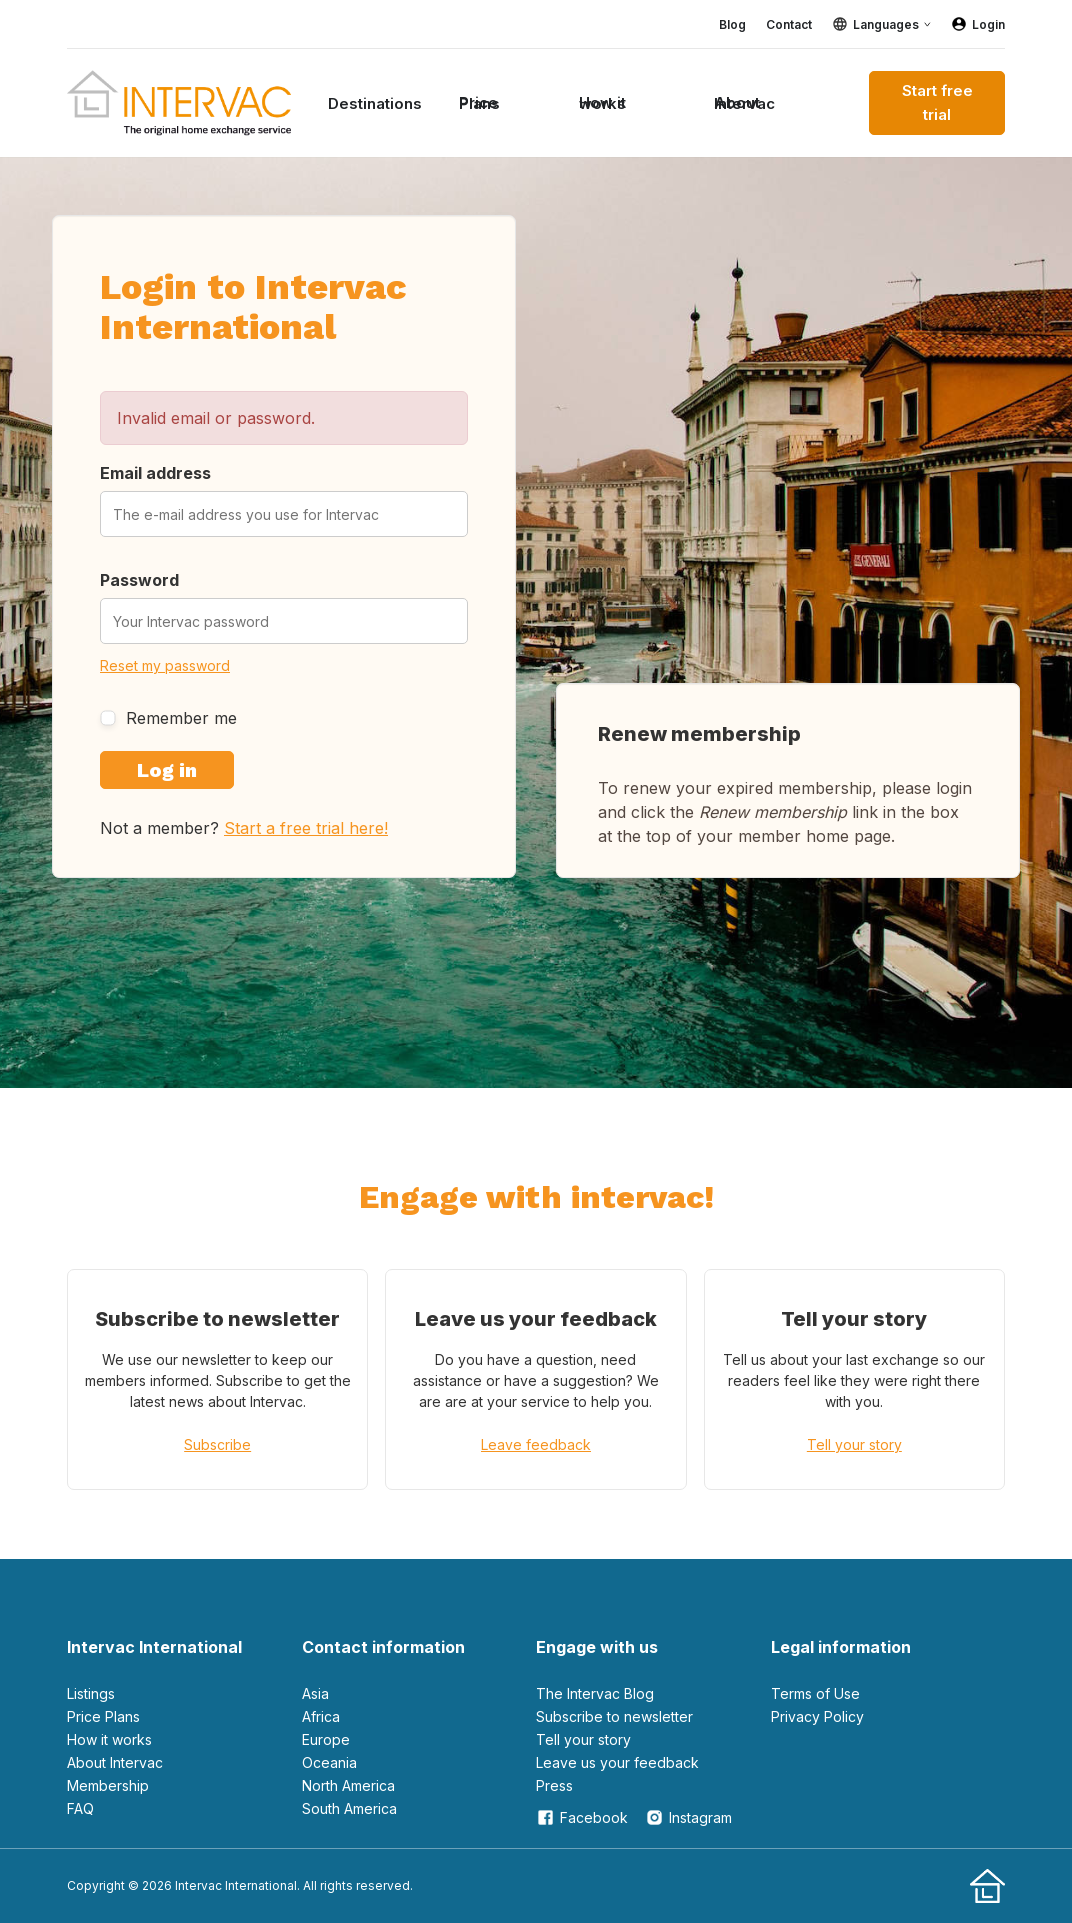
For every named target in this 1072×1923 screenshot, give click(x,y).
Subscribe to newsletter (614, 1716)
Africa (321, 1716)
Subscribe (217, 1444)
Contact (789, 24)
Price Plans (479, 103)
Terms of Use (815, 1693)
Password (139, 580)
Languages (886, 24)
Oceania (329, 1762)
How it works (602, 103)
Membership (108, 1785)
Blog (732, 24)
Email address (155, 473)
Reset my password (165, 665)
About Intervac (744, 103)
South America (349, 1808)
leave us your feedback (617, 1762)
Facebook (582, 1817)
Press (554, 1785)
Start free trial (937, 102)
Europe (326, 1739)
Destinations (375, 103)
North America (348, 1785)
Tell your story (854, 1444)
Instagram (688, 1817)
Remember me (168, 718)
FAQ (80, 1808)
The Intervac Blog (595, 1693)
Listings (91, 1693)
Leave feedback (536, 1444)
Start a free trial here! (306, 828)
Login (978, 24)
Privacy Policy (817, 1716)
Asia (315, 1693)
